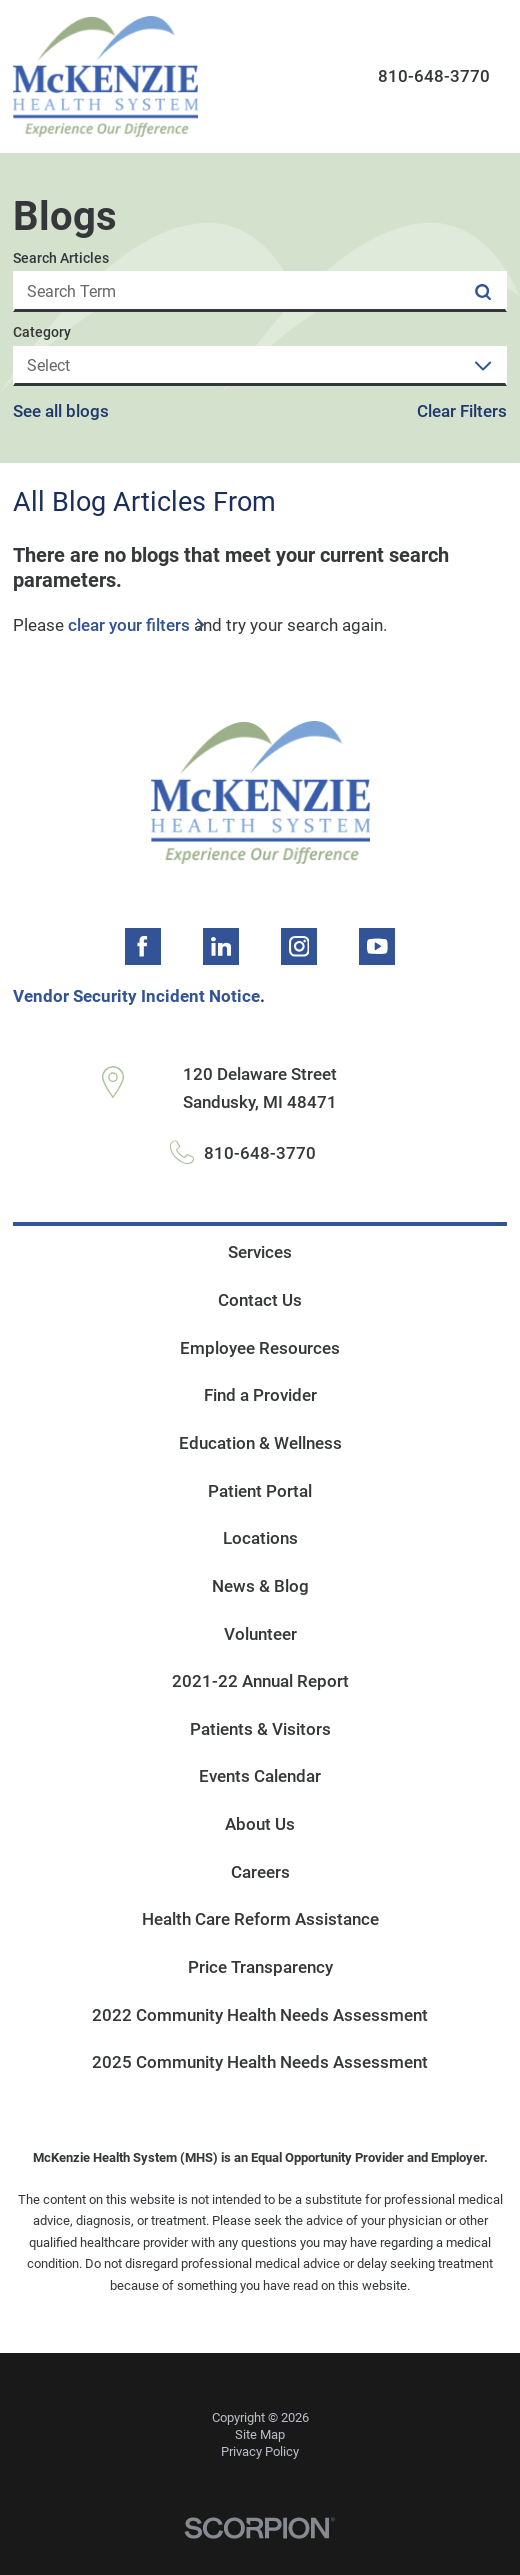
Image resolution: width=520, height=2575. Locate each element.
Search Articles (61, 258)
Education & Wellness (260, 1443)
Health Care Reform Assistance (260, 1919)
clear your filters (129, 625)
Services (260, 1252)
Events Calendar (260, 1776)
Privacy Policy (260, 2451)
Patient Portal (260, 1491)
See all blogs (61, 411)
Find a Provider (260, 1395)
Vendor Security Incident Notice (136, 996)
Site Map (260, 2434)
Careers (260, 1872)
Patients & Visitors (260, 1729)
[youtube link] (377, 946)
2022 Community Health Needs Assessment (260, 2015)
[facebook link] (143, 946)
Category (42, 332)
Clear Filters (462, 411)
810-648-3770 (434, 76)
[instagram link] (299, 946)
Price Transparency (260, 1967)
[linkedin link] (221, 946)
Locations (260, 1538)
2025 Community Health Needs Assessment (260, 2062)
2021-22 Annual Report (260, 1681)
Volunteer (260, 1634)
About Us (260, 1824)
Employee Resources (260, 1348)
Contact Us (260, 1300)
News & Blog (260, 1586)
